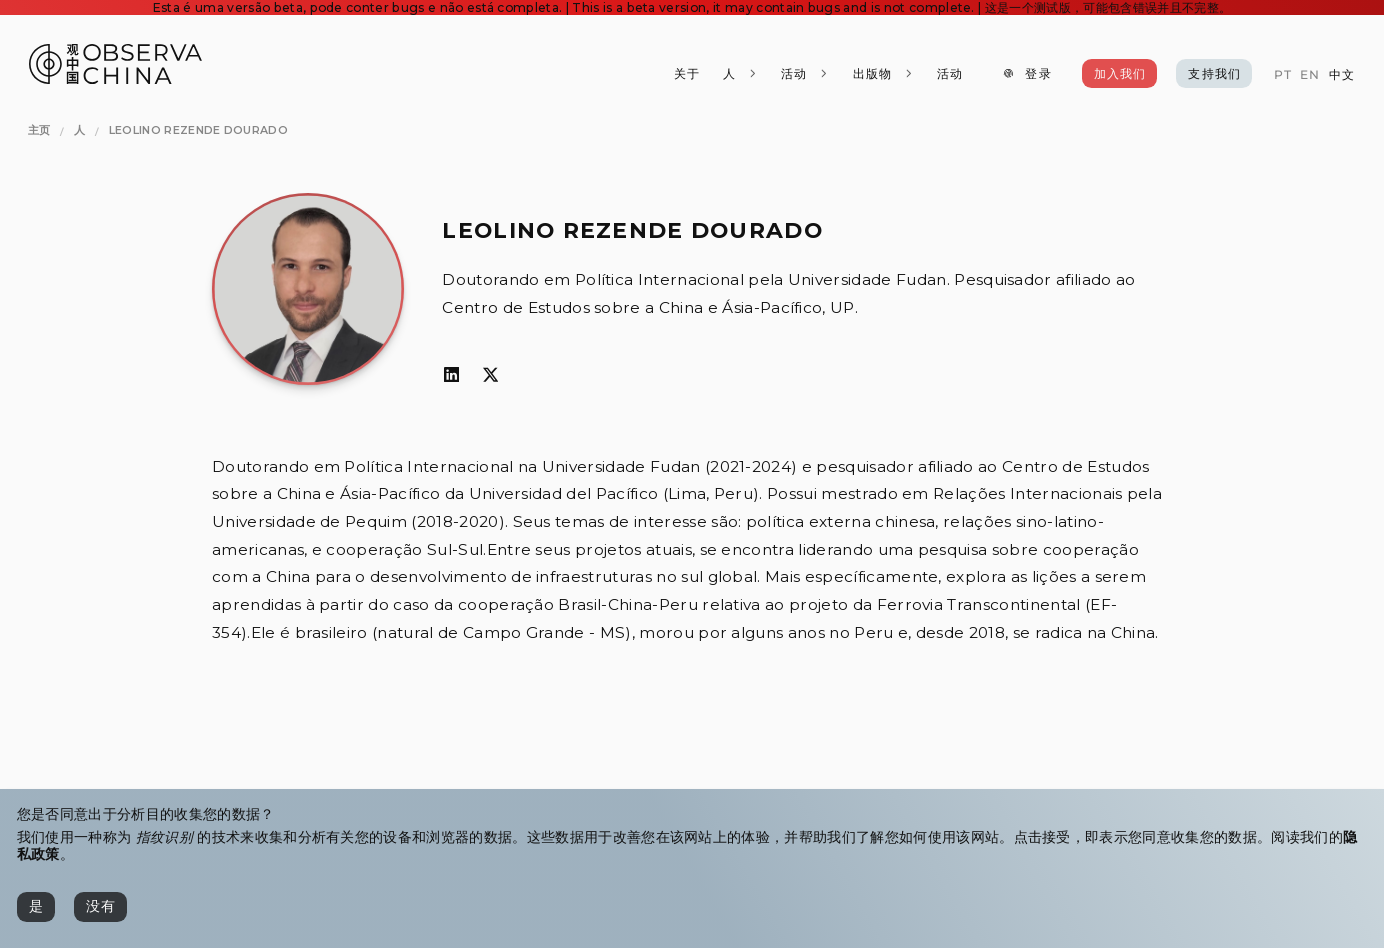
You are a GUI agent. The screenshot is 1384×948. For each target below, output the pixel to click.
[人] (740, 73)
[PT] (1282, 75)
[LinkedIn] (451, 375)
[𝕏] (490, 375)
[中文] (1342, 75)
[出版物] (883, 73)
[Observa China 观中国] (115, 78)
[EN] (1310, 75)
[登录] (1026, 73)
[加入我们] (1120, 73)
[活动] (950, 73)
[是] (36, 907)
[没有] (100, 907)
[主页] (39, 131)
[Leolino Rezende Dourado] (198, 131)
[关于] (687, 73)
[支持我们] (1214, 73)
